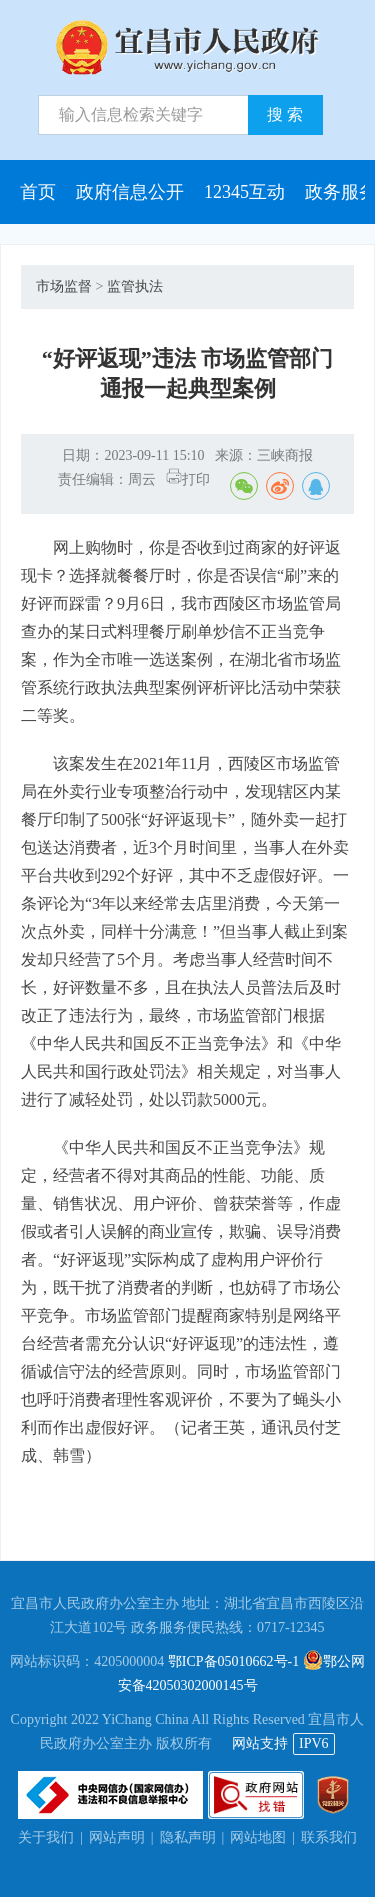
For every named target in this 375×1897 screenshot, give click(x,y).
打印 (188, 479)
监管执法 (135, 286)
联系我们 (329, 1837)
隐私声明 (188, 1837)
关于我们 (46, 1837)
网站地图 (258, 1837)
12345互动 (244, 192)
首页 (38, 192)
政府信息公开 (130, 192)
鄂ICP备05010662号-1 (233, 1661)
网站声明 (117, 1837)
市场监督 (64, 286)
